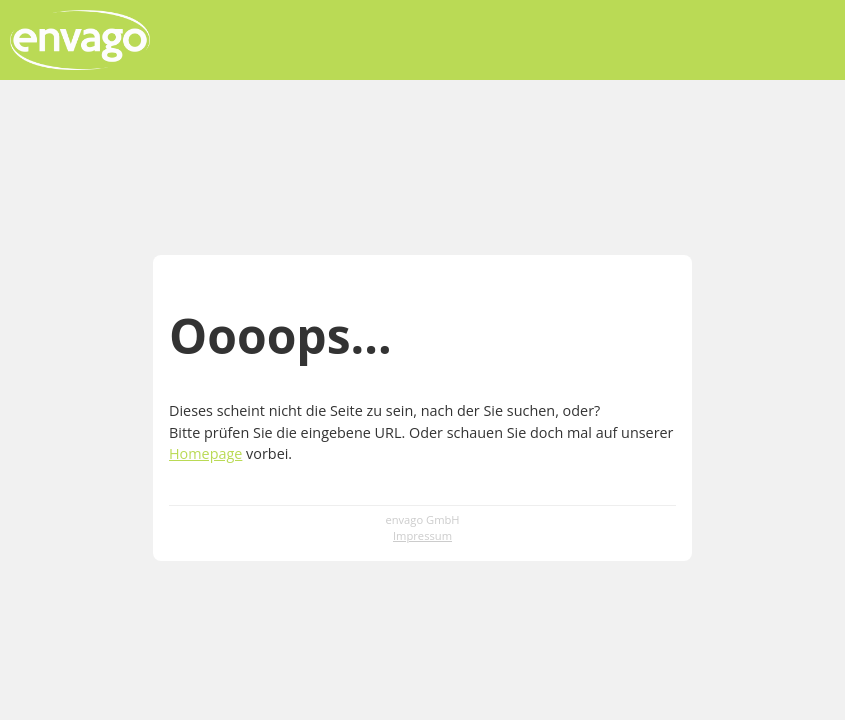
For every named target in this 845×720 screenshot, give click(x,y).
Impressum (422, 535)
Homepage (205, 453)
